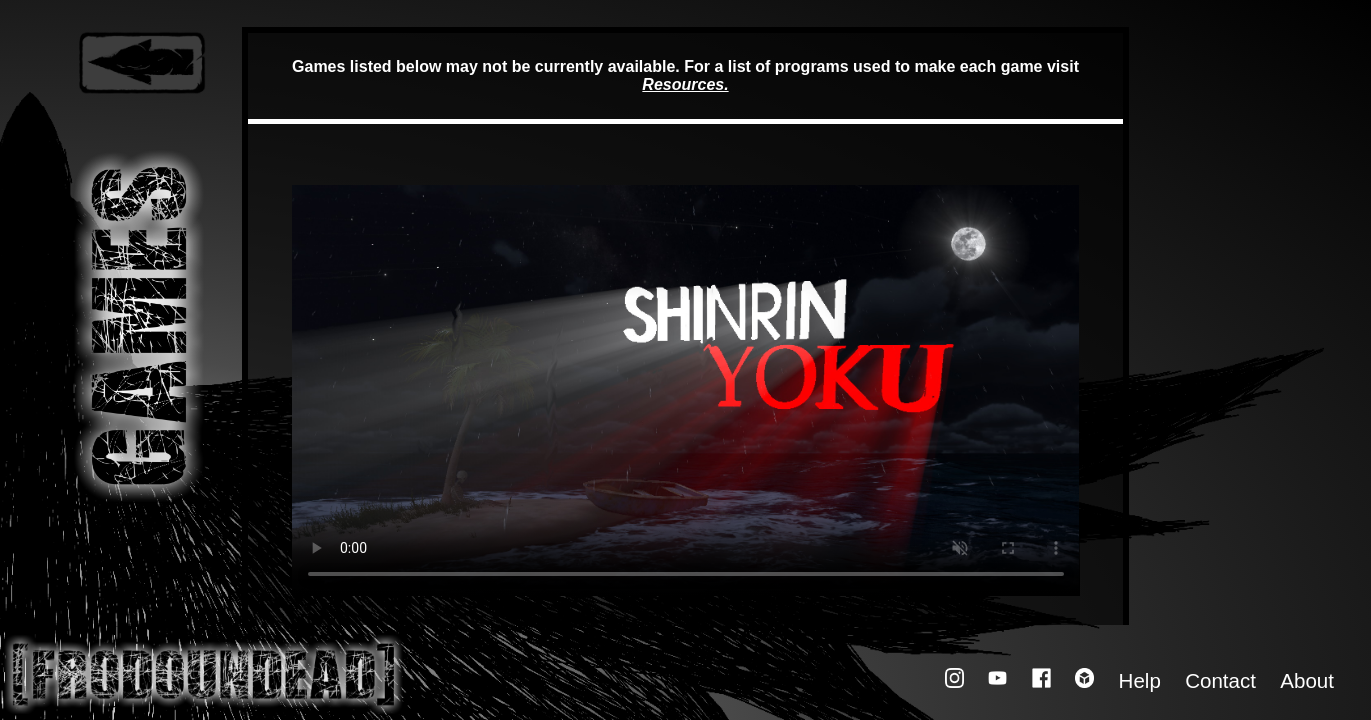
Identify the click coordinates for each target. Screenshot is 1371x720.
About (1307, 680)
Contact (1220, 680)
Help (1140, 680)
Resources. (685, 84)
